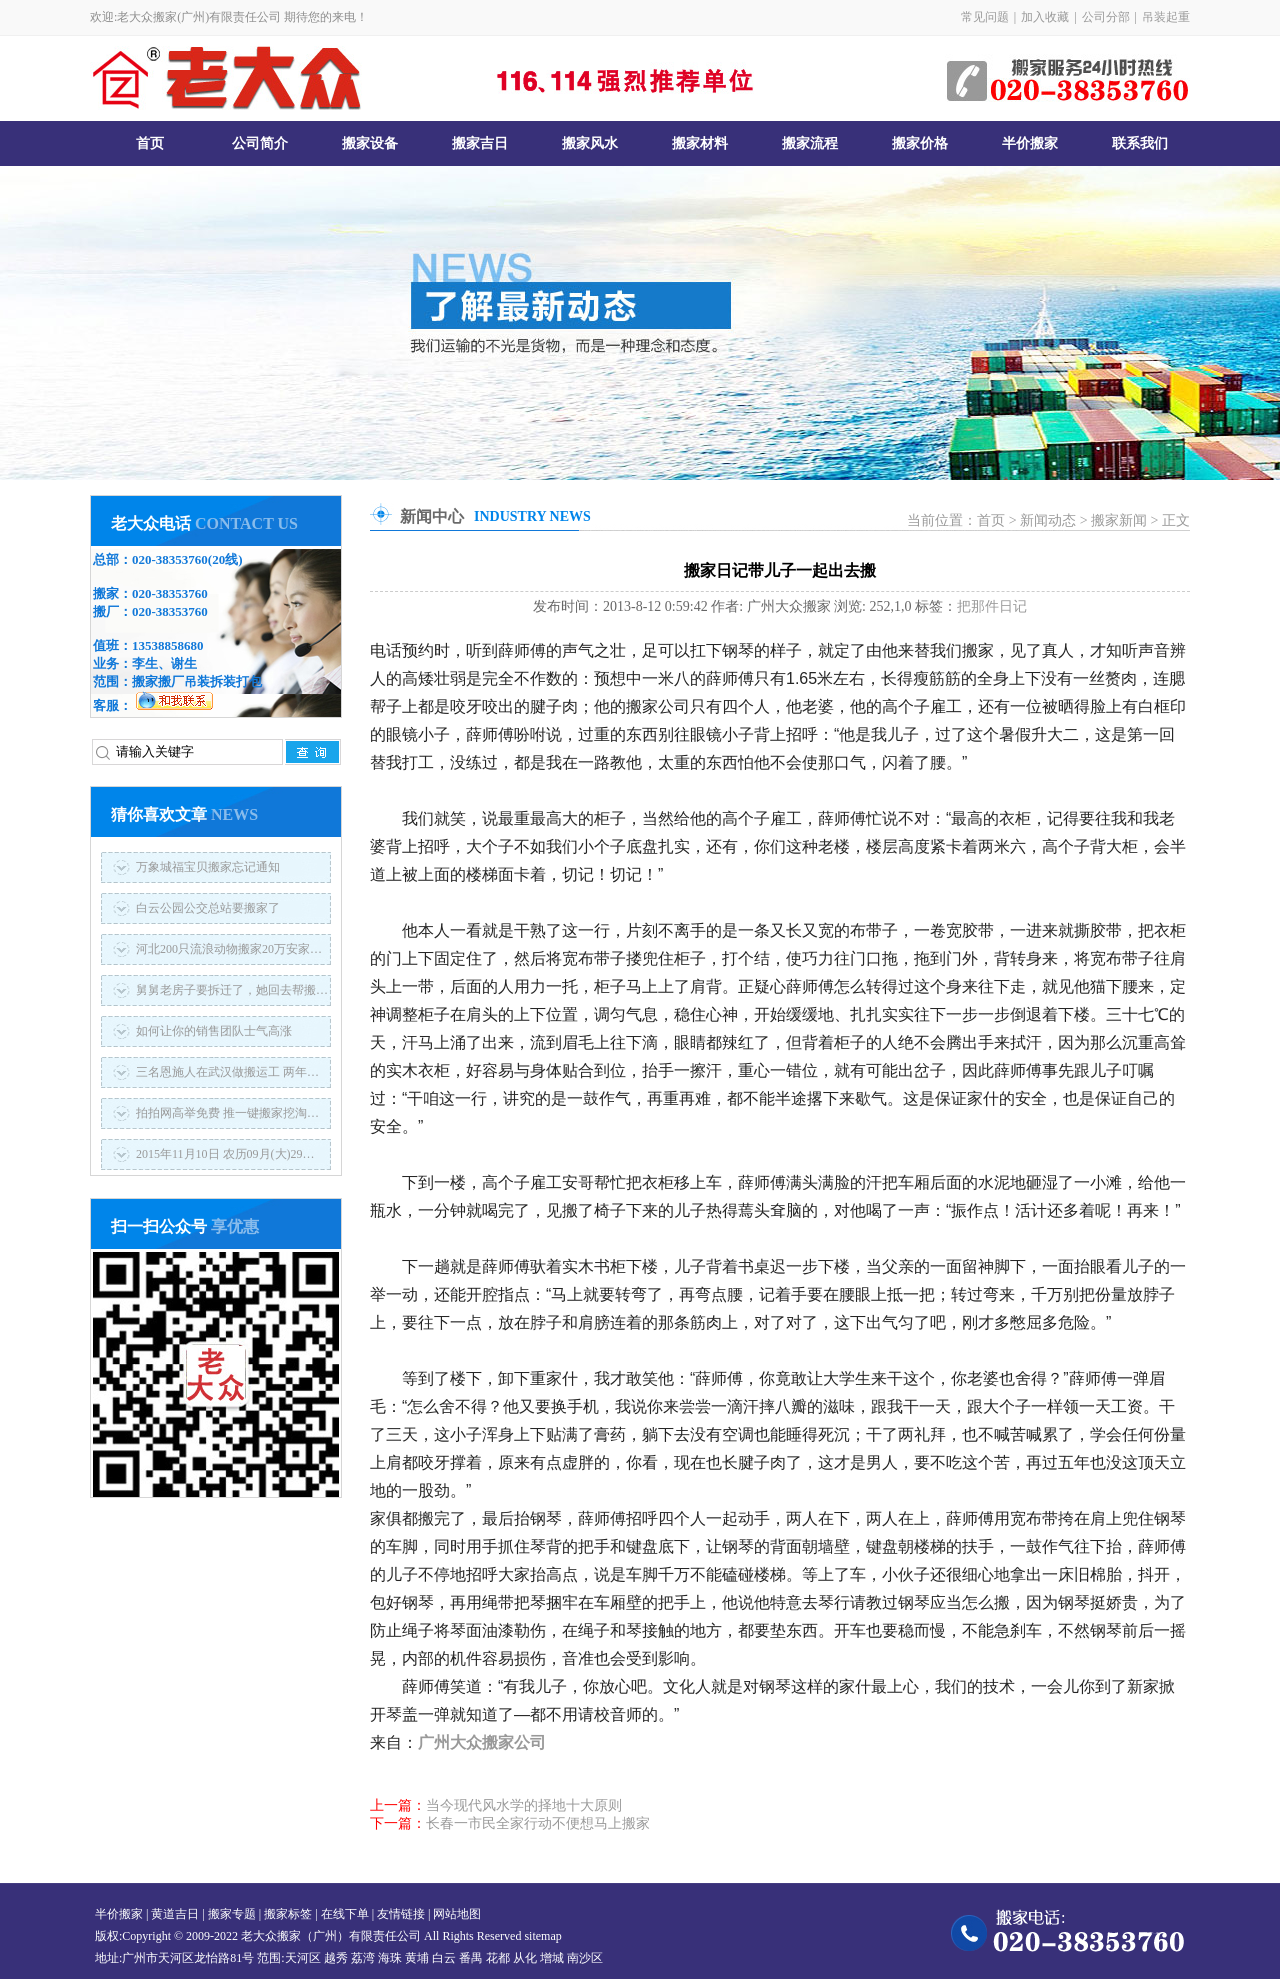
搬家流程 (810, 143)
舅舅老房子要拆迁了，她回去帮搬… (232, 990)
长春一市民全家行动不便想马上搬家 (538, 1823)
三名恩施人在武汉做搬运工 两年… (227, 1072)
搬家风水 (590, 143)
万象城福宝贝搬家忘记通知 (208, 867)
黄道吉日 (175, 1914)
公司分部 (1106, 17)
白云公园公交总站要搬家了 (208, 908)
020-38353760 (170, 559)
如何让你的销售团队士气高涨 (214, 1031)
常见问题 (985, 17)
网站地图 (457, 1914)
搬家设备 (370, 143)
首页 (150, 143)
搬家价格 (920, 143)
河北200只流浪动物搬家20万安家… (229, 949)
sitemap (542, 1936)
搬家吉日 (480, 143)
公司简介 (260, 143)
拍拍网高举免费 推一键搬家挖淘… (227, 1113)
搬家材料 (700, 143)
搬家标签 (288, 1914)
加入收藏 (1045, 17)
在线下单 (345, 1914)
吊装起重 (1166, 17)
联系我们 (1140, 143)
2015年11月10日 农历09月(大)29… (225, 1154)
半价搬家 (1030, 143)
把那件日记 (992, 606)
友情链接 (401, 1914)
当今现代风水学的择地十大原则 (524, 1805)
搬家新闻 (1119, 520)
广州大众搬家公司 (482, 1742)
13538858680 (168, 645)
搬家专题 (232, 1914)
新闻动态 (1048, 520)
